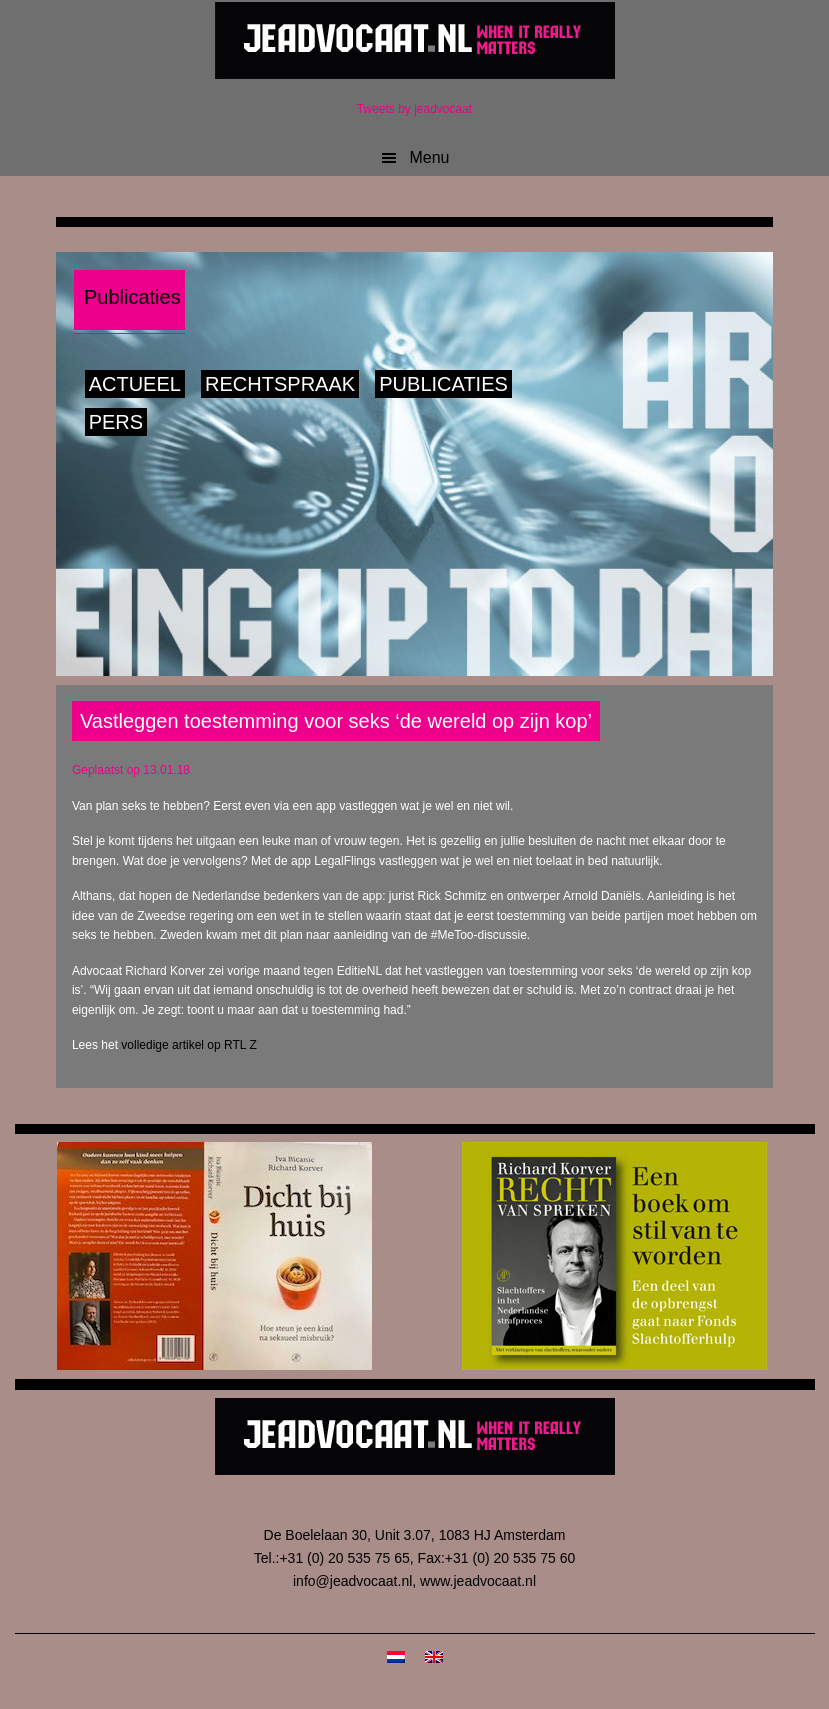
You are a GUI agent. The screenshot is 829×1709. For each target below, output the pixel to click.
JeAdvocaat (415, 40)
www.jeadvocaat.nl (478, 1581)
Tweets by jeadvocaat (414, 109)
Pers (116, 422)
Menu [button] (429, 157)
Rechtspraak (280, 384)
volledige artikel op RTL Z (188, 1045)
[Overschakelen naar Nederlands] (396, 1656)
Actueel (135, 384)
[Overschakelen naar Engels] (434, 1656)
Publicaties (443, 384)
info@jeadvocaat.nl (352, 1581)
